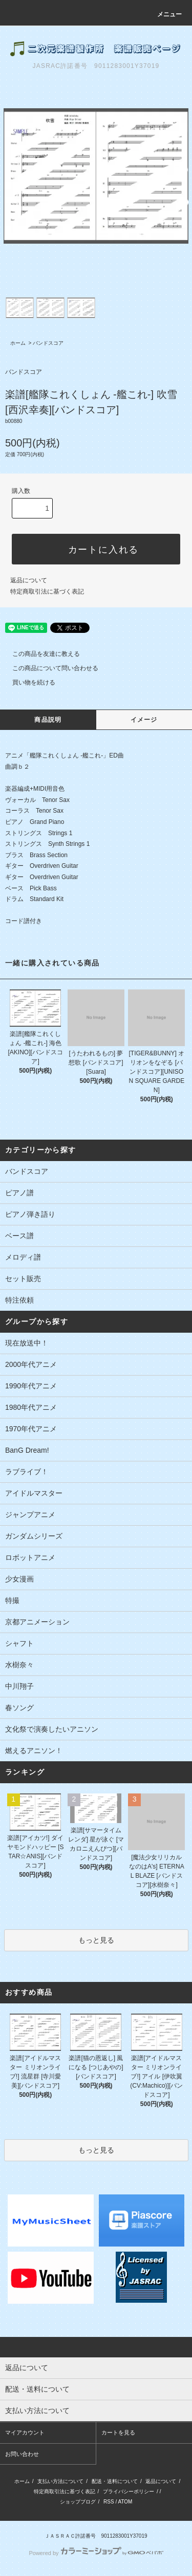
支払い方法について (60, 2481)
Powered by (96, 2553)
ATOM (125, 2501)
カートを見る (118, 2432)
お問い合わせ (22, 2454)
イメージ (144, 719)
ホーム (18, 343)
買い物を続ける (27, 682)
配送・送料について (115, 2481)
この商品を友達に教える (40, 653)
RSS (108, 2501)
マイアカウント (25, 2432)
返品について (28, 580)
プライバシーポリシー (128, 2491)
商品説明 (47, 719)
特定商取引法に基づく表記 (47, 591)
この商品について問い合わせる (49, 668)
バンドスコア (48, 343)
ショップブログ (78, 2501)
